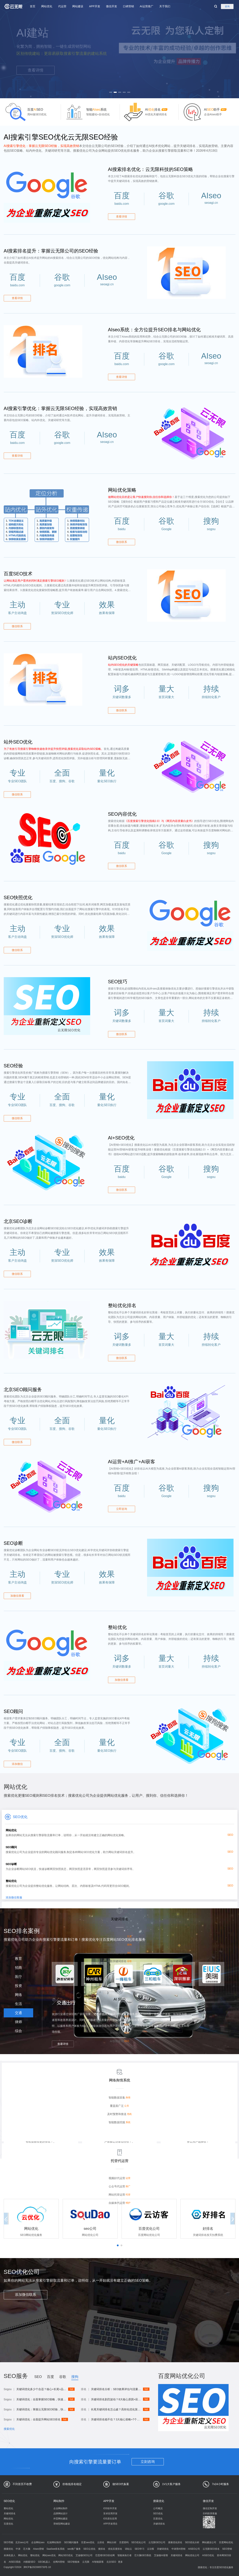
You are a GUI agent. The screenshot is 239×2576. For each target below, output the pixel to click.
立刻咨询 (148, 2462)
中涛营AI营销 (178, 2549)
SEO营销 (227, 2549)
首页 (32, 6)
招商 (18, 1968)
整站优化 (8, 2508)
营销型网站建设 (61, 2523)
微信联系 (121, 541)
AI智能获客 (97, 2561)
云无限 (85, 2561)
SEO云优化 (89, 2549)
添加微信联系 (25, 2295)
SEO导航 (8, 2542)
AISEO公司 (194, 2549)
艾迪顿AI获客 (161, 2555)
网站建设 (77, 6)
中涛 (18, 2549)
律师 (18, 2022)
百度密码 (124, 2542)
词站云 (128, 2549)
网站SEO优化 (65, 2555)
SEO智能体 (73, 2561)
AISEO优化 (208, 2555)
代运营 (62, 6)
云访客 (150, 2549)
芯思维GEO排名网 (105, 2555)
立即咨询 (121, 1508)
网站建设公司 (209, 2542)
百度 (50, 2377)
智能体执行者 (124, 2555)
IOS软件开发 (110, 2508)
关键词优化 (163, 2549)
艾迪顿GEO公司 (84, 2555)
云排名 (100, 2542)
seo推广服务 (74, 2549)
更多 (120, 2561)
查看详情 (121, 216)
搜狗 (74, 2377)
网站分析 (111, 2542)
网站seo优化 (49, 2555)
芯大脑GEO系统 (142, 2555)
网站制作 (58, 2501)
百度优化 (8, 2523)
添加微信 (17, 1763)
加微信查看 (17, 1595)
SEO (38, 2377)
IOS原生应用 (110, 2518)
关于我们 (164, 6)
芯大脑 (26, 2549)
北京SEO (111, 2561)
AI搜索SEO (29, 2561)
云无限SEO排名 (211, 2549)
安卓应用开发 (110, 2513)
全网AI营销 (59, 2561)
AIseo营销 (38, 2549)
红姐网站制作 (54, 2542)
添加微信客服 (14, 1907)
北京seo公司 (21, 2542)
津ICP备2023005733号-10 (37, 2567)
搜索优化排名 (175, 2542)
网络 (18, 1995)
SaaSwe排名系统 (56, 2549)
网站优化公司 (192, 2555)
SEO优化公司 (138, 2542)
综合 (18, 2031)
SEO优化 (9, 2501)
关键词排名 (10, 2513)
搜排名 (101, 2549)
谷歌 (62, 2377)
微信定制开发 (210, 2508)
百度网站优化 (226, 2542)
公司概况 (158, 2508)
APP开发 (94, 6)
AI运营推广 (146, 6)
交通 (18, 2013)
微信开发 (111, 6)
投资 (18, 1986)
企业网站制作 (60, 2508)
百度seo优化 (87, 2542)
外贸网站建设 (60, 2518)
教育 (18, 1959)
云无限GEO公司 (157, 2542)
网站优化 (46, 6)
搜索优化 (9, 2428)
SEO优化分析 (192, 2542)
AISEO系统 (15, 2561)
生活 (18, 2004)
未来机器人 (10, 2555)
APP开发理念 (110, 2523)
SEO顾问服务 (71, 2542)
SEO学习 (139, 2549)
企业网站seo (37, 2542)
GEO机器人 (44, 2561)
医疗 (18, 1977)
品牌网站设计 (60, 2513)
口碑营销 (128, 6)
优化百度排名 (115, 2549)
